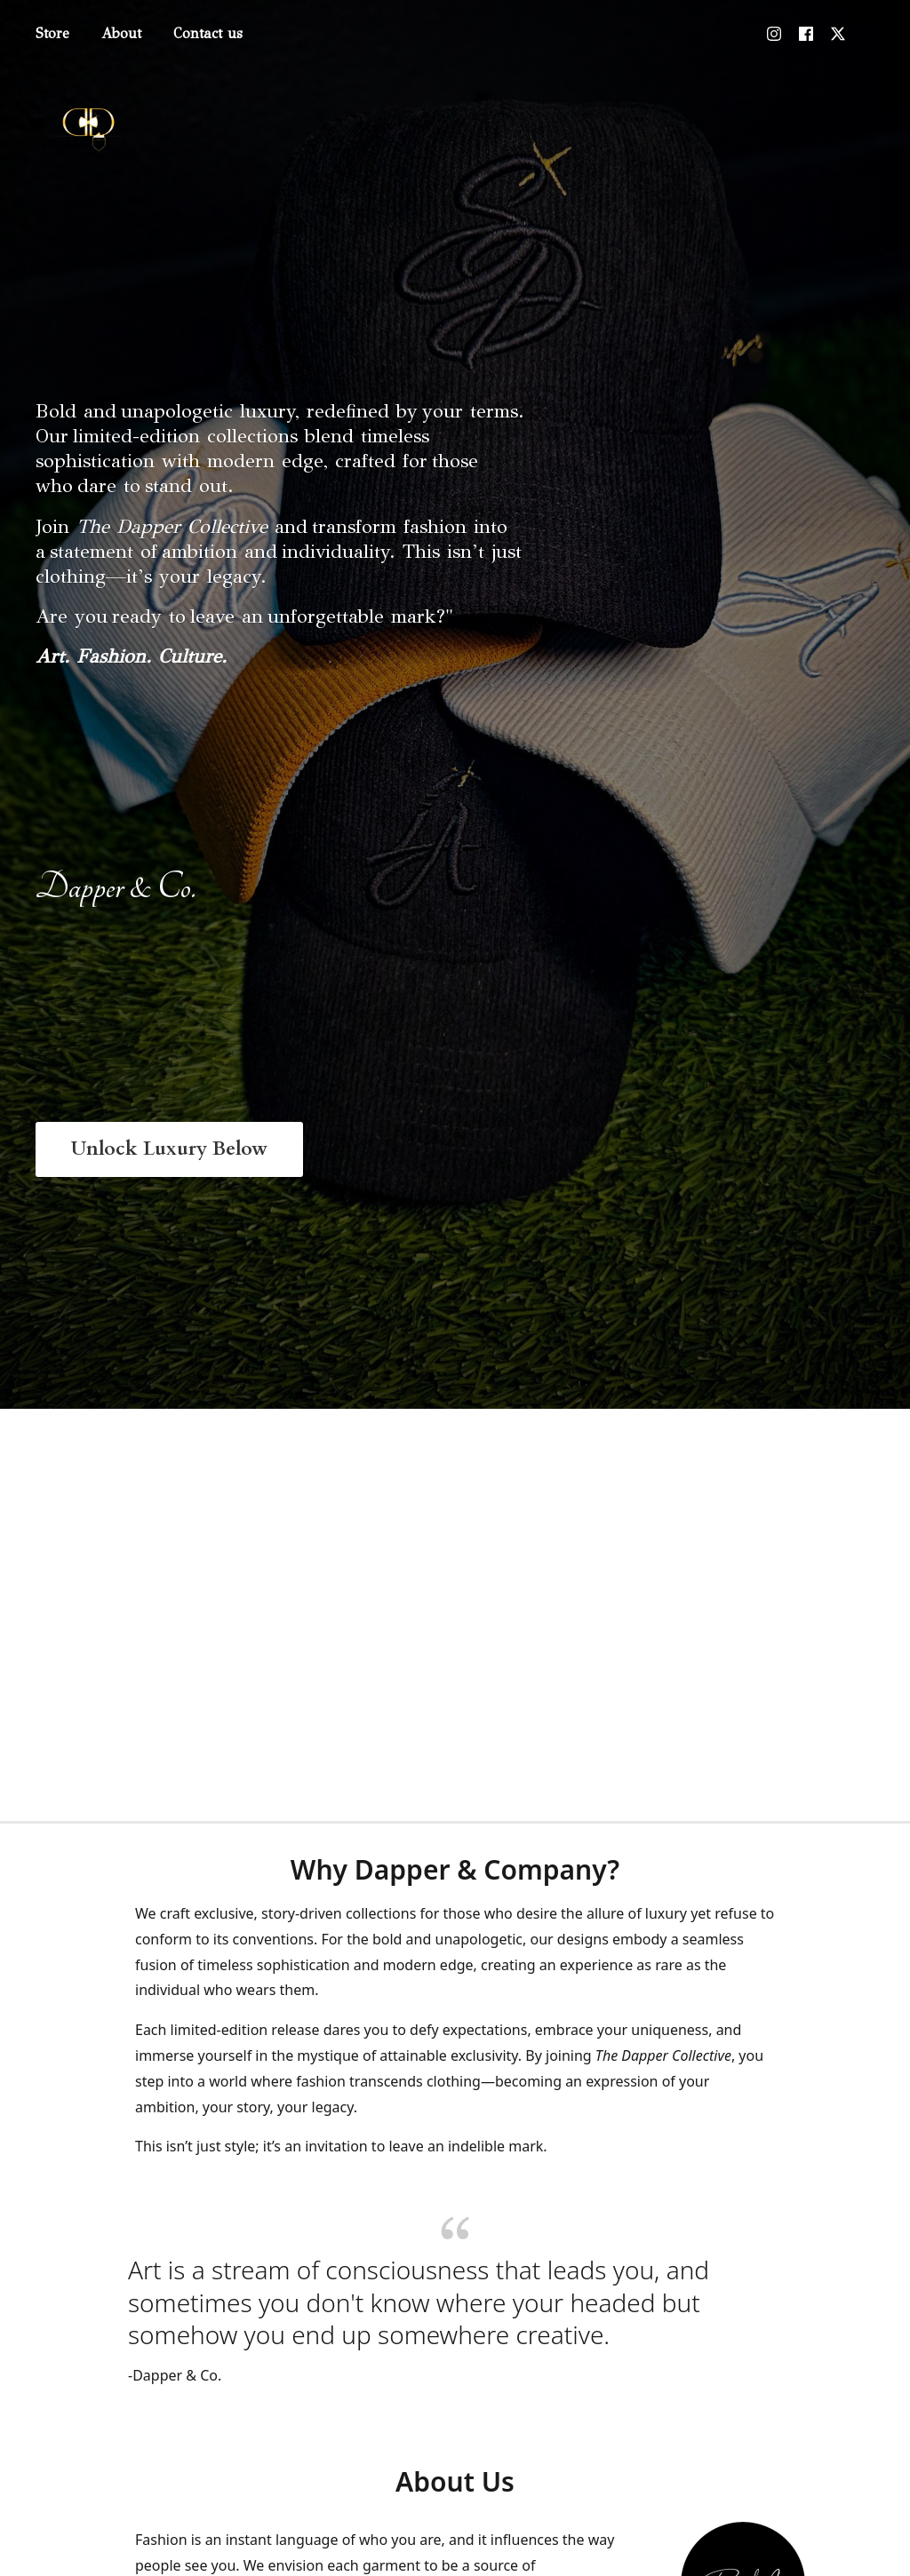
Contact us (208, 33)
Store (52, 33)
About (121, 33)
